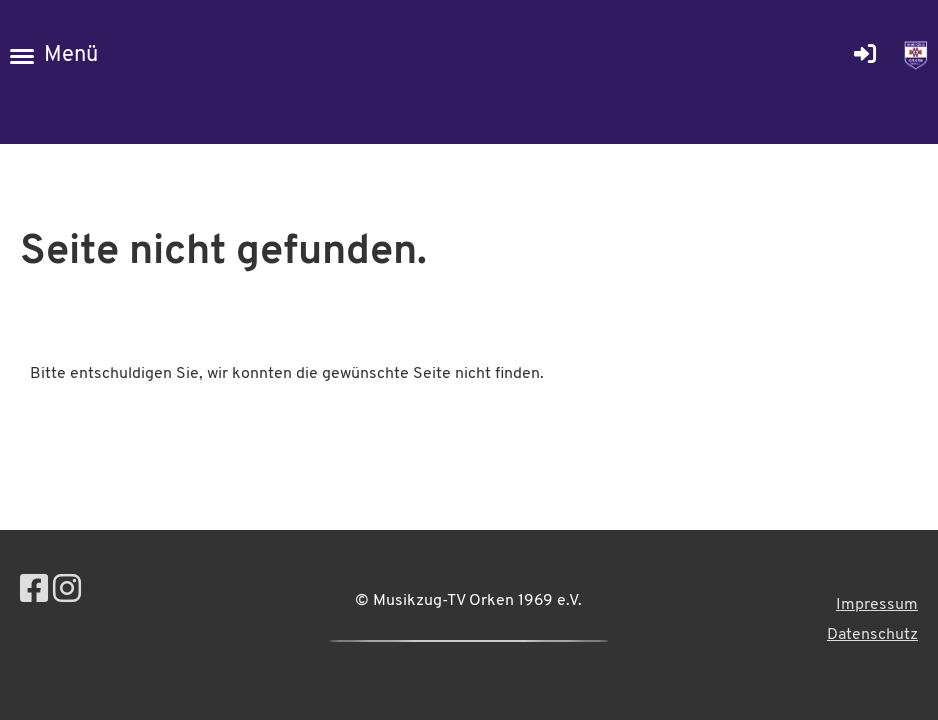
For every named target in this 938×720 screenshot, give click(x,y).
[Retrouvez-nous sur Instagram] (67, 592)
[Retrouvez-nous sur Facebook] (34, 592)
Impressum (877, 605)
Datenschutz (872, 635)
